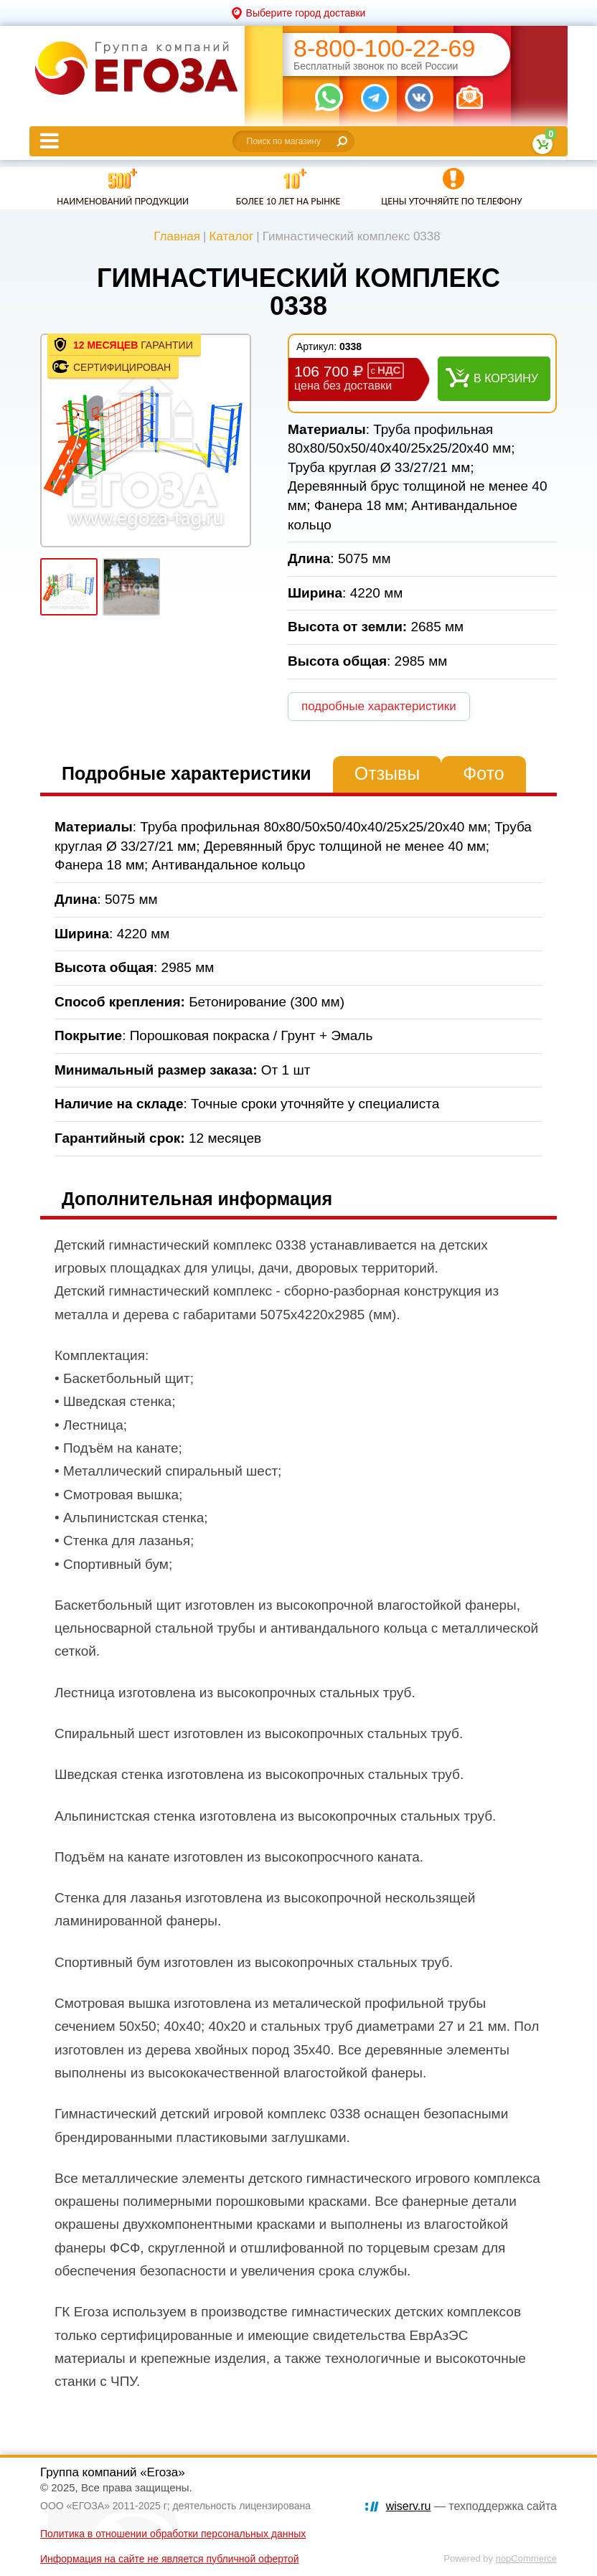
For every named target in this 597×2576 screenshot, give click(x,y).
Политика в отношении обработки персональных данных (173, 2533)
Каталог (231, 236)
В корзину (506, 378)
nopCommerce (526, 2558)
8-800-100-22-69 (384, 48)
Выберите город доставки (306, 13)
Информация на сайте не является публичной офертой (169, 2559)
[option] (146, 440)
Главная (177, 236)
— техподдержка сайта (471, 2506)
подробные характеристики (378, 706)
